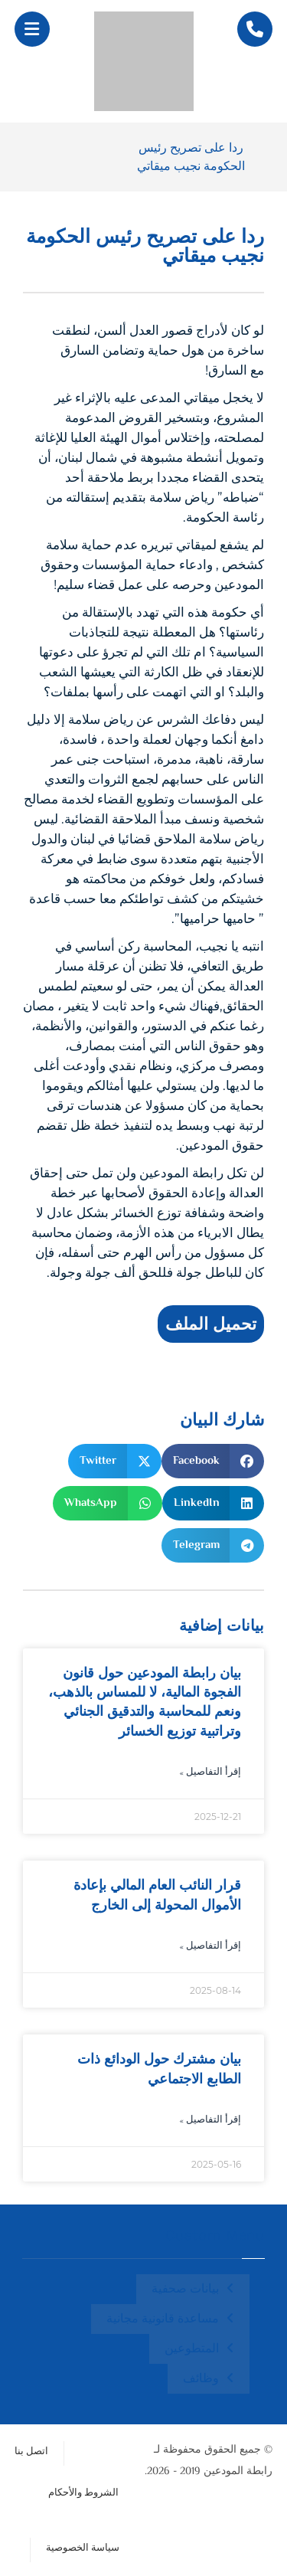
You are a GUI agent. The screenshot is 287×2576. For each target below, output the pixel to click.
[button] (32, 29)
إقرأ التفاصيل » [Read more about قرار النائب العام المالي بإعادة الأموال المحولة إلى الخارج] (210, 1946)
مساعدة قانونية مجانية (162, 2319)
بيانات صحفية (185, 2289)
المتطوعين (192, 2349)
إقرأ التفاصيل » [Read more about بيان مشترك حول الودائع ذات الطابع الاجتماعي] (210, 2120)
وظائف (201, 2379)
